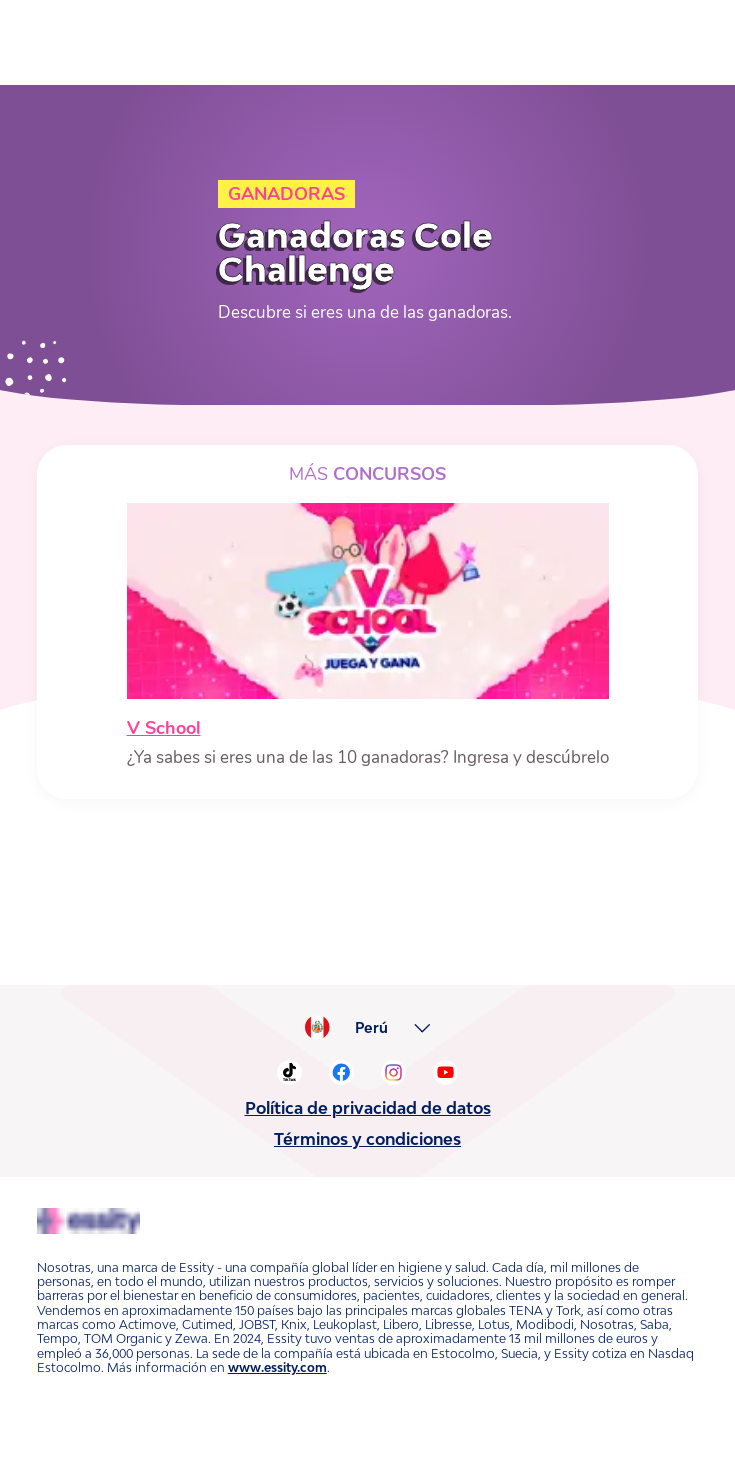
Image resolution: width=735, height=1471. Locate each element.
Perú (371, 1028)
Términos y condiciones (367, 1139)
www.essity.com (277, 1367)
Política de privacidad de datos (368, 1108)
